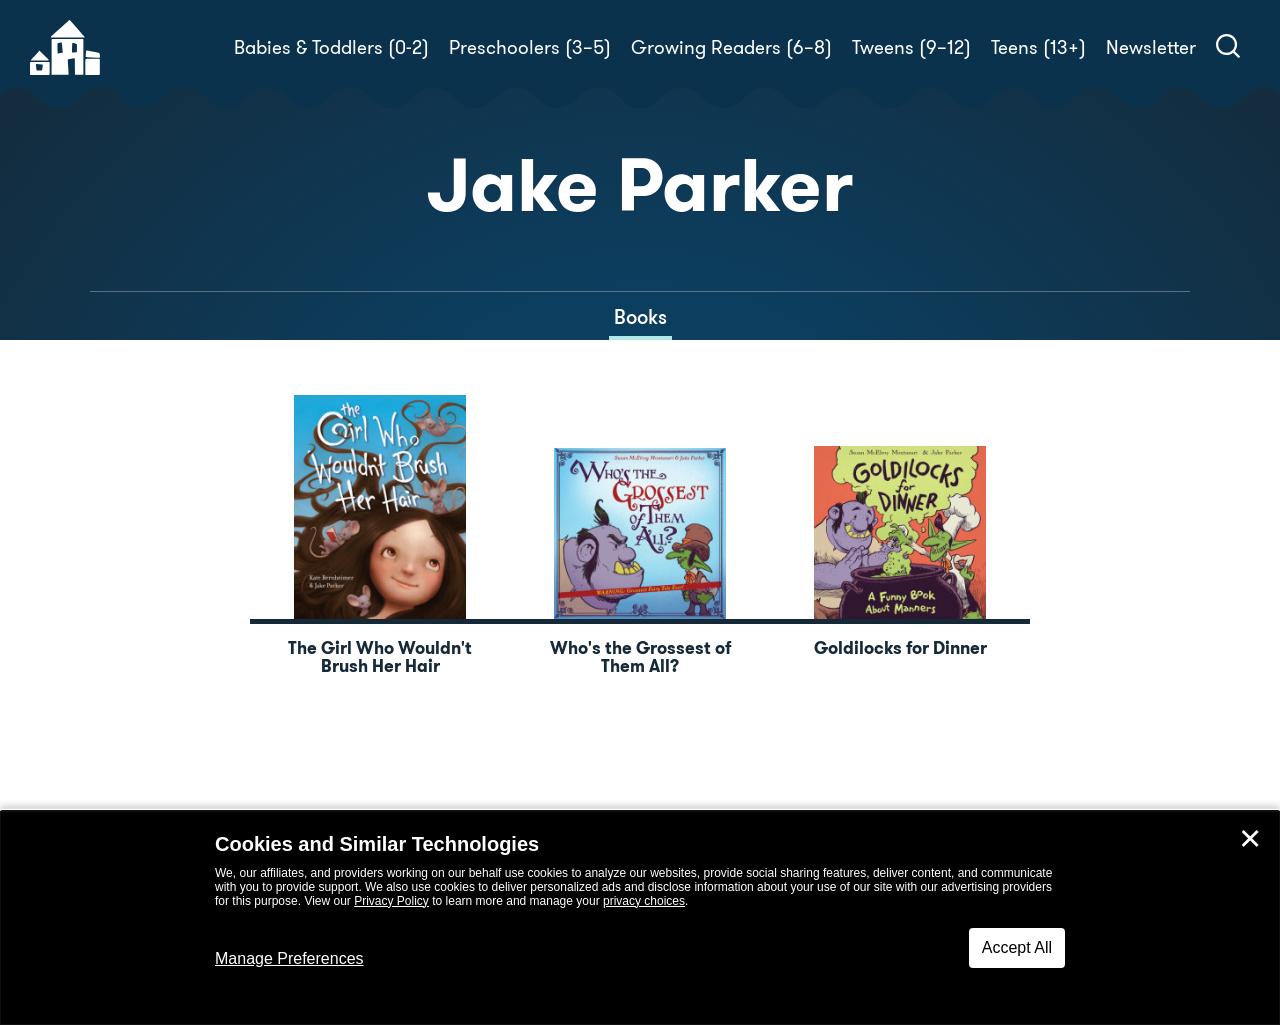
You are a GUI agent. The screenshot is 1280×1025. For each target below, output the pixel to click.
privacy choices (644, 901)
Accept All (1017, 947)
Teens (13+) (1038, 47)
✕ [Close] (1250, 839)
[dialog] (640, 918)
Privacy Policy (391, 901)
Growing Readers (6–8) (731, 47)
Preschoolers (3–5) (530, 47)
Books (640, 317)
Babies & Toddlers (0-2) (331, 47)
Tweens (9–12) (911, 47)
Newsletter (1151, 47)
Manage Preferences (289, 958)
